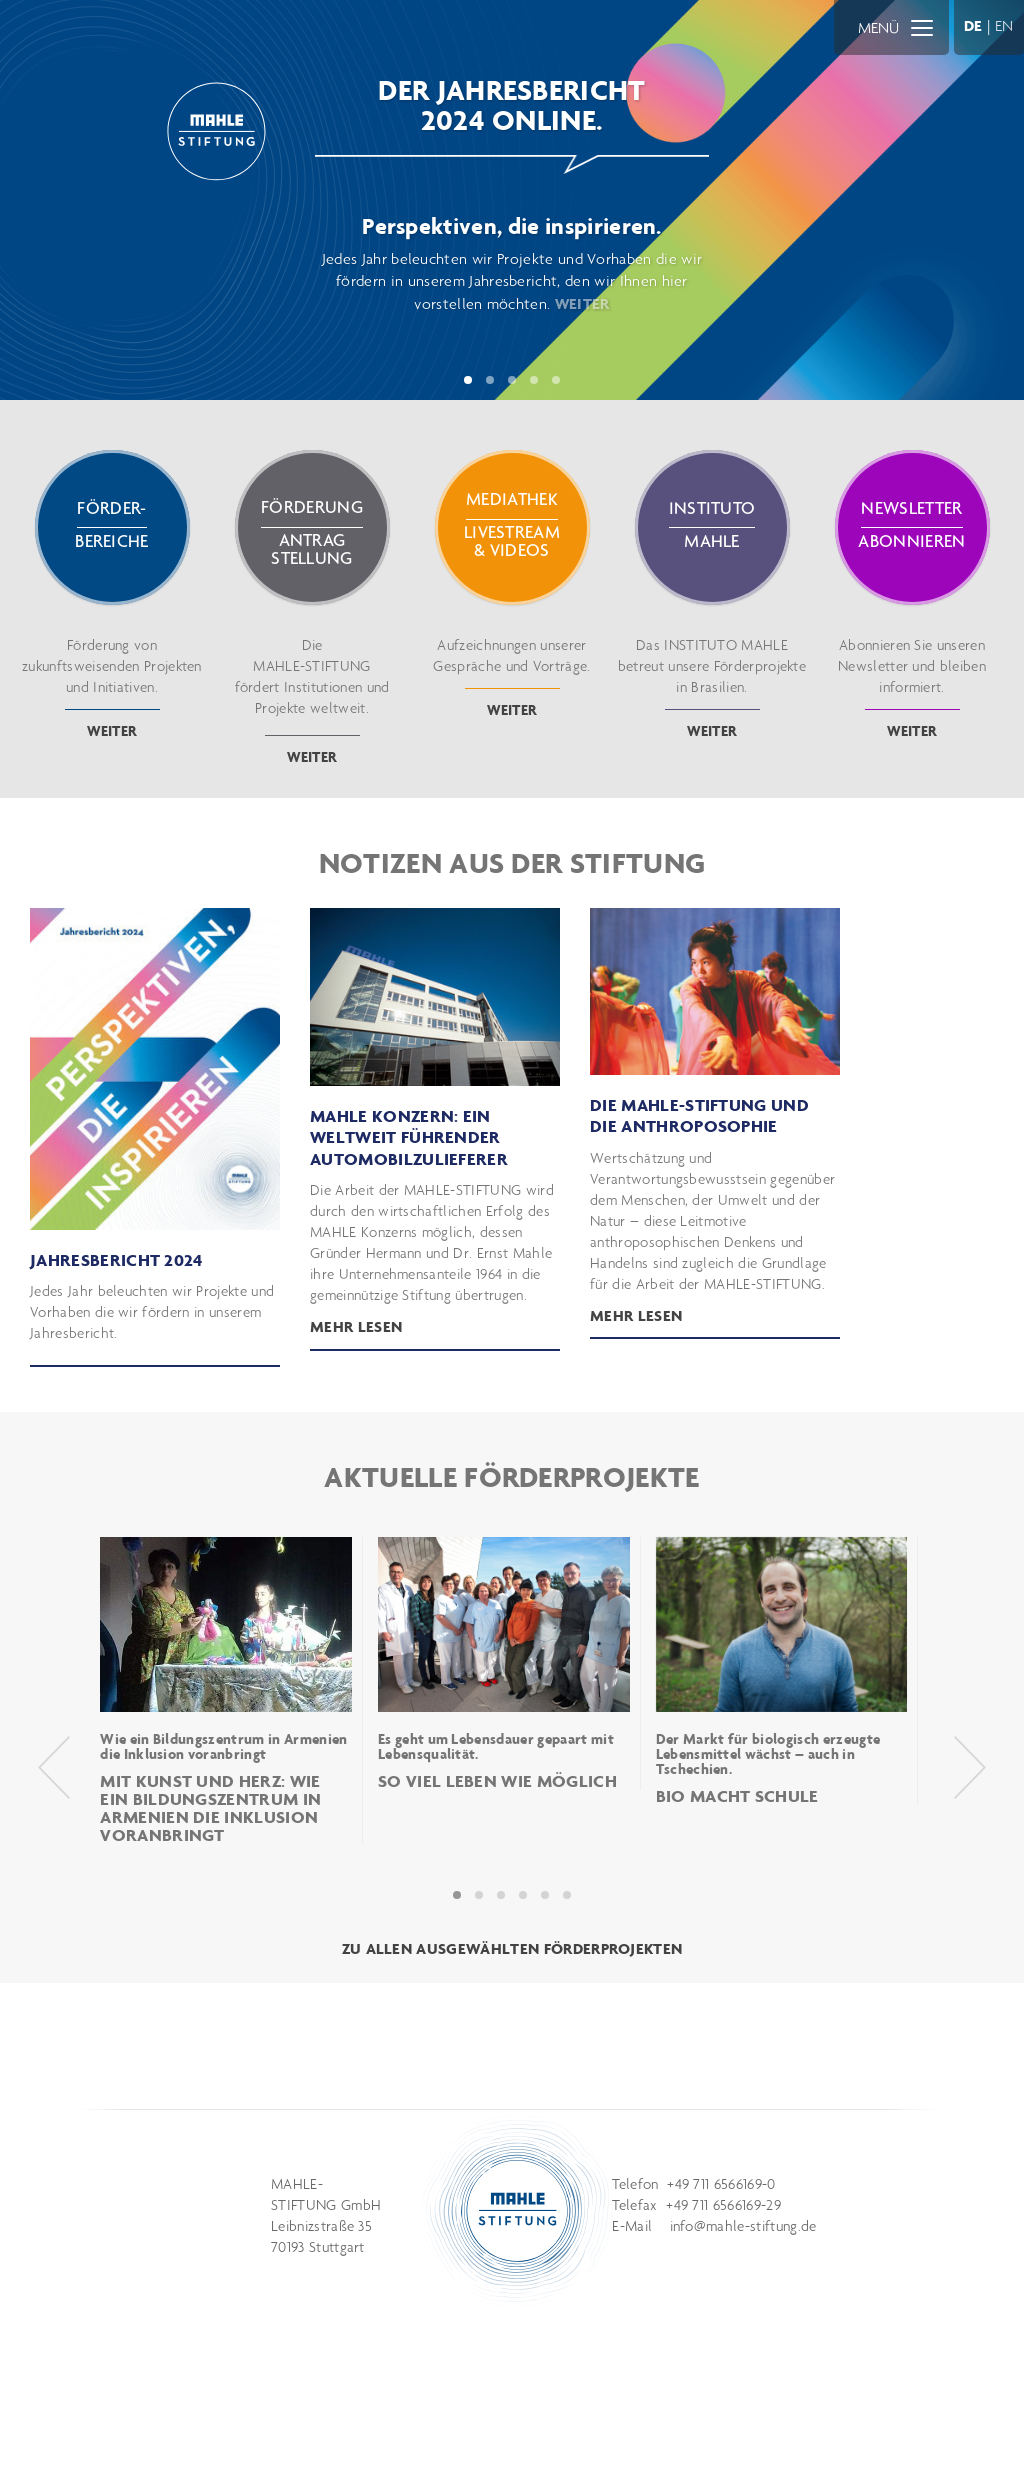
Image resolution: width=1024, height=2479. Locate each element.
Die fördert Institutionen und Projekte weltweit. (312, 686)
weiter (112, 731)
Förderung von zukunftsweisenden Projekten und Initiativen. (112, 673)
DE (973, 25)
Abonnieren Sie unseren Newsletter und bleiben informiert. (912, 673)
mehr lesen (356, 1326)
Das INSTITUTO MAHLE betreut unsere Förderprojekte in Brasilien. (712, 673)
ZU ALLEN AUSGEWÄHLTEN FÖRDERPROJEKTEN (512, 1948)
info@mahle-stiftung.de (743, 2226)
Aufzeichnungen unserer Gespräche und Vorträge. (511, 662)
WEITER (582, 303)
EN (1004, 25)
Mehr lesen (636, 1315)
